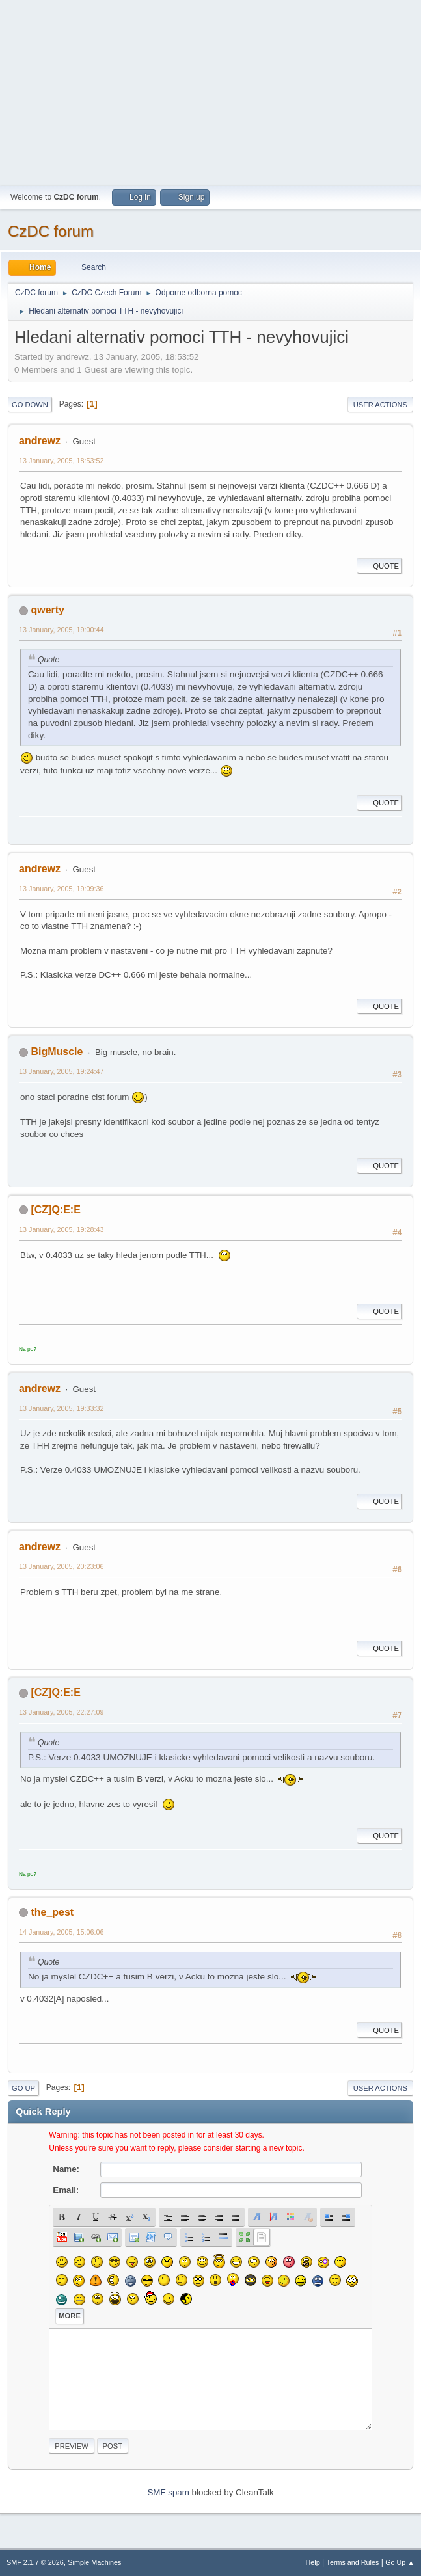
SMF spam (168, 2492)
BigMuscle (57, 1051)
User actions (380, 405)
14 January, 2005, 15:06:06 (61, 1932)
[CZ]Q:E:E (55, 1209)
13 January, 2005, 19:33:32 (61, 1408)
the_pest (52, 1912)
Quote (379, 566)
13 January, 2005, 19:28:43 (61, 1229)
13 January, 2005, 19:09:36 (61, 888)
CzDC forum (51, 231)
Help (313, 2562)
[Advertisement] (210, 91)
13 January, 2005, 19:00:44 (61, 630)
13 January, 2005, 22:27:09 (61, 1712)
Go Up (23, 2088)
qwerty (47, 609)
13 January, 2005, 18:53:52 (61, 460)
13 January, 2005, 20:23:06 (61, 1566)
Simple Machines (94, 2562)
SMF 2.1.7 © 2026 (35, 2562)
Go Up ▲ (399, 2562)
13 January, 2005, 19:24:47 (61, 1071)
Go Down (30, 405)
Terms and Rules (353, 2562)
